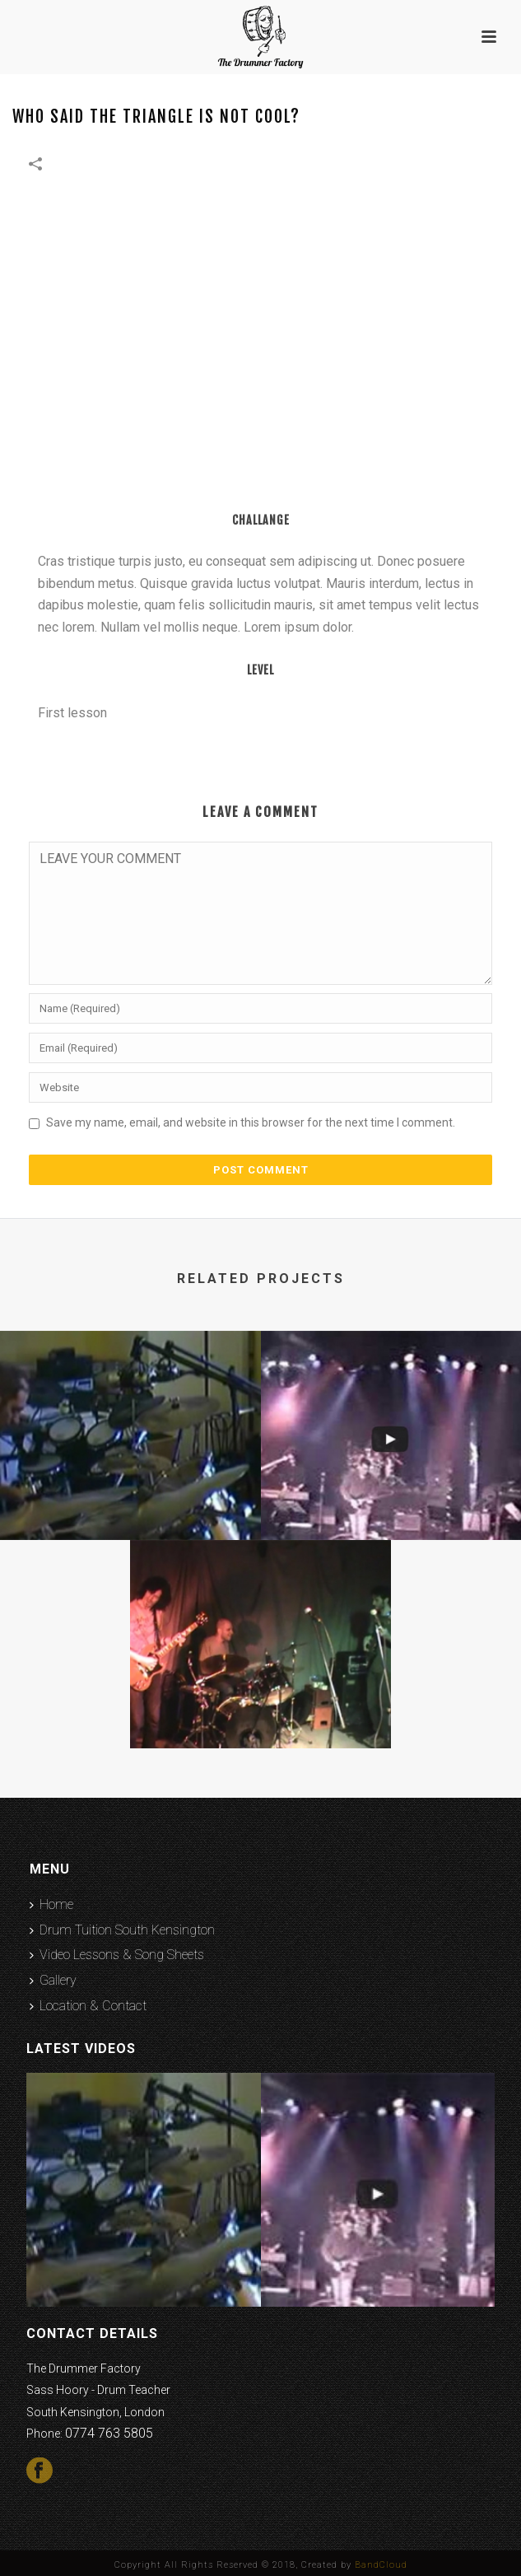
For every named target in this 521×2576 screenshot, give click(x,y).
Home (51, 1904)
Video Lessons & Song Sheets (117, 1954)
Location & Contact (88, 2006)
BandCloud (381, 2565)
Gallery (53, 1980)
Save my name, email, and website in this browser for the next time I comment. (250, 1122)
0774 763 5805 (109, 2433)
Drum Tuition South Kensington (122, 1930)
